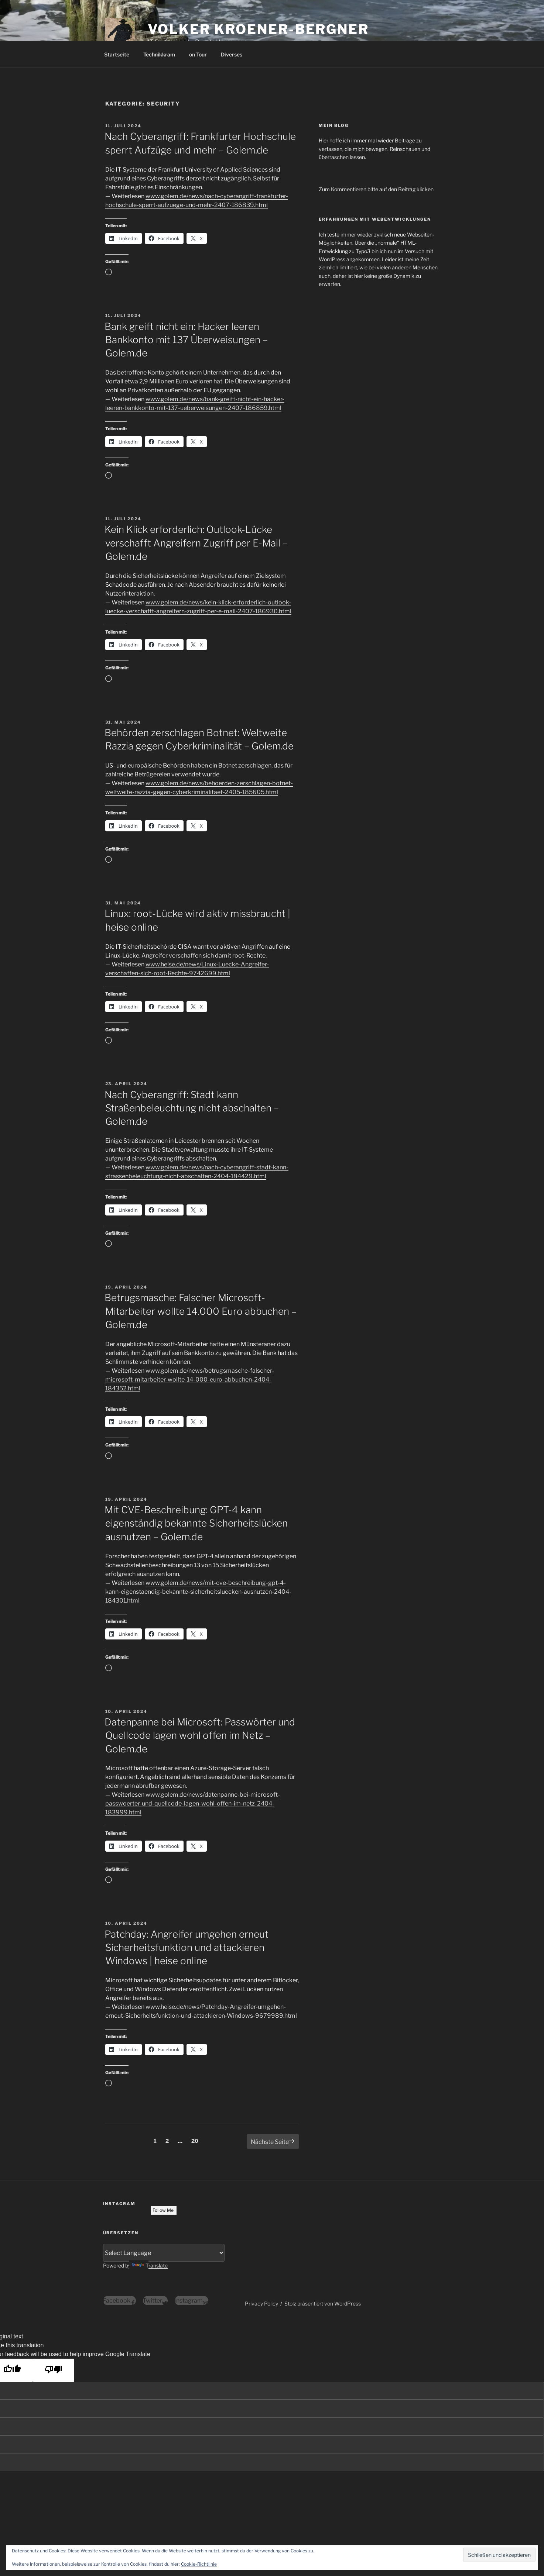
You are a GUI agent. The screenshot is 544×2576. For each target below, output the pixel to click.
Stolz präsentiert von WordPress (322, 2303)
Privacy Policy (261, 2303)
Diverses (231, 54)
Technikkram (159, 54)
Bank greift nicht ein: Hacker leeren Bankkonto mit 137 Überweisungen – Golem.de (186, 340)
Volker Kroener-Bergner (258, 29)
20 (196, 2140)
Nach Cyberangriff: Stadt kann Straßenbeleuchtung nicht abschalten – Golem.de (192, 1108)
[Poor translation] (53, 2370)
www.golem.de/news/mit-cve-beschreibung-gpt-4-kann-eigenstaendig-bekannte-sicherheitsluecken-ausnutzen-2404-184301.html (198, 1591)
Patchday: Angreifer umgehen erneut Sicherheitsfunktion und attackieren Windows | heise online (186, 1947)
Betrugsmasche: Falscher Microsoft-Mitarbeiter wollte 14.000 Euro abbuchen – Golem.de (201, 1311)
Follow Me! (164, 2210)
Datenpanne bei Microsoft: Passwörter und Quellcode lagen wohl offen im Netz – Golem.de (200, 1735)
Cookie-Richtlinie (199, 2564)
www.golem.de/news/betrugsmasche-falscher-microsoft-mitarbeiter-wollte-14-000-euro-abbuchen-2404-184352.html (189, 1379)
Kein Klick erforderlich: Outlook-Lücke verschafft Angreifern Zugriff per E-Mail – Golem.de (196, 543)
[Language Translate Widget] (164, 2253)
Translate (150, 2265)
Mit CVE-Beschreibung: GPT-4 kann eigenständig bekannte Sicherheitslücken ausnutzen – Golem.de (196, 1523)
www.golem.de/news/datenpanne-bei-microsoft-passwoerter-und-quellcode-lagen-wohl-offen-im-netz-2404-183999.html (192, 1803)
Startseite (116, 54)
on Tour (198, 54)
